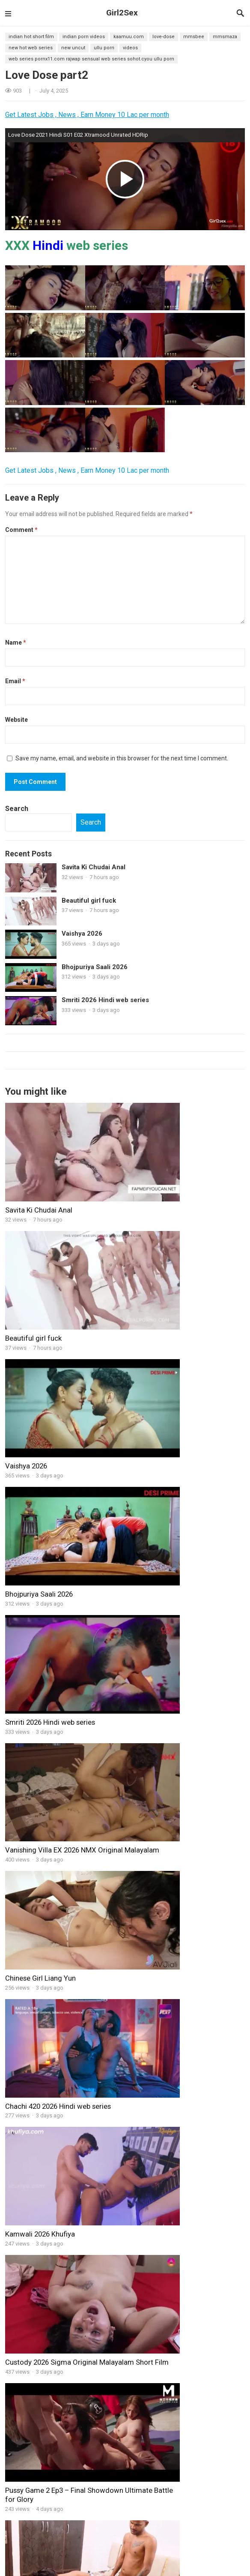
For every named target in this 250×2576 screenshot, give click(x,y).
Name (15, 642)
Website (16, 719)
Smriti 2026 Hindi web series (105, 1000)
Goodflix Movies (30, 2548)
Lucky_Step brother (154, 2423)
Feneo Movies (31, 2567)
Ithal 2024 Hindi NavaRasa (162, 2449)
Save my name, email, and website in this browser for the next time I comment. (121, 758)
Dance (233, 2548)
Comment (21, 529)
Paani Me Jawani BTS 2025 (205, 2253)
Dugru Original (157, 2548)
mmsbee (193, 36)
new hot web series (31, 48)
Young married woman (164, 1981)
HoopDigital (114, 2567)
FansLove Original (40, 2558)
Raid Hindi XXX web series (79, 2469)
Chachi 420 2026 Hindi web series (180, 1474)
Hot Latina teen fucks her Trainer (57, 1876)
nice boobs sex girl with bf (46, 2086)
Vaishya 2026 (82, 933)
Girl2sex (135, 2516)
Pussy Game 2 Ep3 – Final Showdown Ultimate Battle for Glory (63, 1680)
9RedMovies (217, 2558)
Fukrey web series (131, 2538)
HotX (128, 2548)
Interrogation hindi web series (84, 2435)
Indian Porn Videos (83, 36)
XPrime (62, 2567)
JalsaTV (167, 2567)
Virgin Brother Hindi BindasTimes (172, 2353)
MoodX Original (47, 2538)
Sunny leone (222, 2567)
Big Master (67, 2365)
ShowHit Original (175, 2558)
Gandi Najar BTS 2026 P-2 (210, 2183)
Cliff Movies (101, 2548)
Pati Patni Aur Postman (159, 2436)
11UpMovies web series (68, 2528)
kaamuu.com (128, 36)
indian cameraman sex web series (84, 2402)
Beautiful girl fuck (89, 900)
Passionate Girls (74, 2217)
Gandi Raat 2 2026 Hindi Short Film (60, 1780)
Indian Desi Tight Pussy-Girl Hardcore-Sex (183, 2462)
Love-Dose (163, 36)
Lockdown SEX (73, 2249)
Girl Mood (144, 2137)
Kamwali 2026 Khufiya (40, 1570)
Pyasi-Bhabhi (145, 2410)
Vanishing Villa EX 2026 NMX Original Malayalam (173, 1374)
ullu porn (104, 48)
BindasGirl (22, 2137)
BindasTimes (153, 2528)
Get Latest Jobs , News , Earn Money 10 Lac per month (87, 115)
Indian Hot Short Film (31, 36)
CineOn (143, 2567)
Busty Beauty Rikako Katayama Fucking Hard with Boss (54, 1986)
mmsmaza (225, 36)
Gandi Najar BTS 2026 (162, 1780)
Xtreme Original (130, 2558)
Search (16, 809)
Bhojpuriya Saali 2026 (95, 967)
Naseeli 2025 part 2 (201, 2282)
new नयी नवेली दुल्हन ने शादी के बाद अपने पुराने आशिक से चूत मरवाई (183, 2091)
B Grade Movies (199, 2548)
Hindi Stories (206, 2538)
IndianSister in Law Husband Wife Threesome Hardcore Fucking (181, 1680)
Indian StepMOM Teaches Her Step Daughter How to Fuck (87, 2154)
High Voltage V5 (74, 2282)
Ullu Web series (87, 2558)
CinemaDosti (88, 2538)
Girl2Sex (122, 13)
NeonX (85, 2567)
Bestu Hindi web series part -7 (83, 2335)
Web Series (117, 2528)
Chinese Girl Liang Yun (40, 1474)
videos (130, 48)
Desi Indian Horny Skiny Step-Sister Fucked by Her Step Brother (84, 2187)
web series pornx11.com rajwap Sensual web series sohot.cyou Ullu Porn (91, 59)
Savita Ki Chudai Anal (93, 867)
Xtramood (68, 2548)
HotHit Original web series (207, 2528)
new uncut (73, 48)
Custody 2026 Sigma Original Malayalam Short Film (174, 1575)
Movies (17, 2318)
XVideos (22, 2528)
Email (15, 681)
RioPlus (192, 2567)
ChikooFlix (172, 2538)
